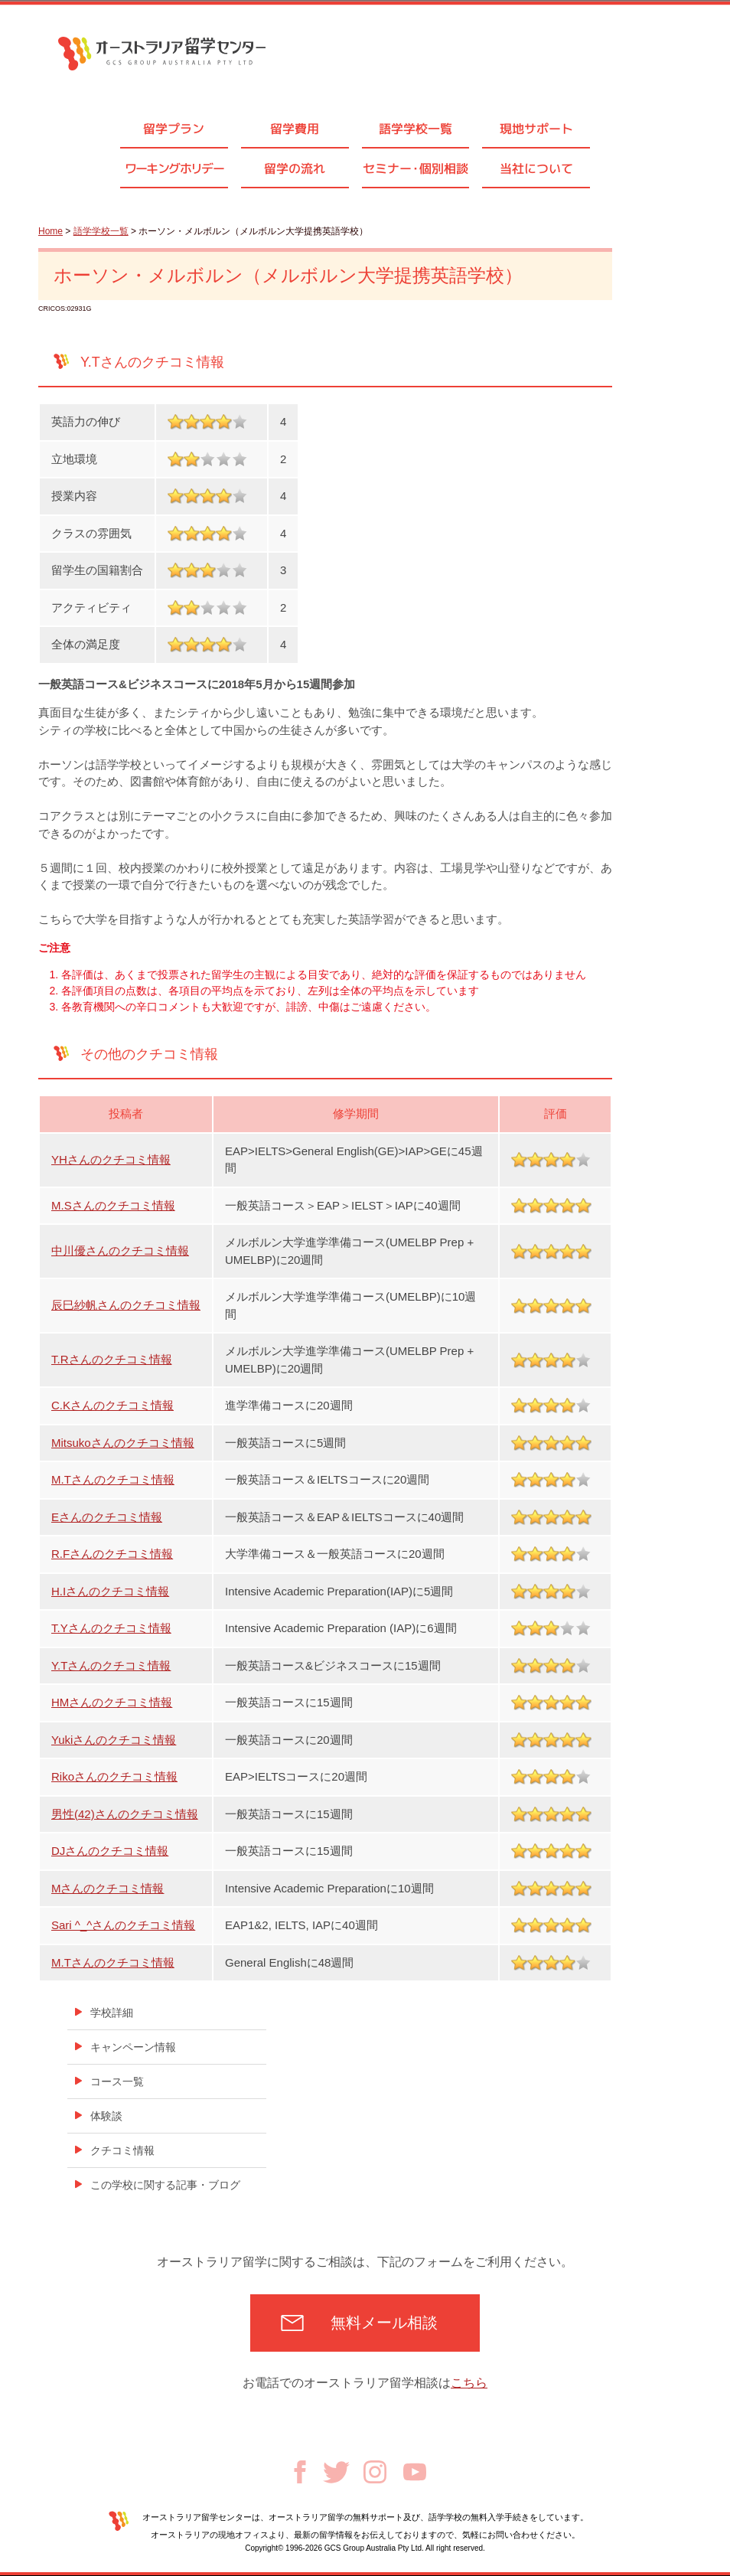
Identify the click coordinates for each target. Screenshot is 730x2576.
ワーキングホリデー (174, 168)
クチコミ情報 (122, 2150)
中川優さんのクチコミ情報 (120, 1250)
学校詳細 (111, 2012)
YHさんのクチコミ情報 (111, 1159)
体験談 (106, 2116)
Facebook (299, 2471)
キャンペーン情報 (133, 2047)
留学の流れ (294, 168)
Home (50, 231)
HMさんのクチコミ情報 (111, 1702)
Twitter (336, 2472)
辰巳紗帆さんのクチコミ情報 (125, 1304)
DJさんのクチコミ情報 (109, 1850)
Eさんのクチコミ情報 (106, 1516)
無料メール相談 (384, 2322)
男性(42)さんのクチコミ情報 (124, 1813)
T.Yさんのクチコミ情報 (111, 1627)
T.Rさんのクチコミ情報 (111, 1359)
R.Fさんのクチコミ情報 (112, 1553)
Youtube (414, 2471)
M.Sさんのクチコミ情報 (113, 1205)
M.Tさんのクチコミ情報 (112, 1479)
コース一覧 (117, 2081)
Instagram (374, 2471)
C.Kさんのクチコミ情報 (112, 1405)
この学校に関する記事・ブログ (165, 2185)
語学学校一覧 (415, 128)
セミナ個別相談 (415, 168)
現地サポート (536, 128)
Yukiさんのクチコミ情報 (113, 1739)
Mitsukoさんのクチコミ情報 (122, 1442)
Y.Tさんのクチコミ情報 (111, 1665)
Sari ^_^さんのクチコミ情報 (123, 1924)
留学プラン (173, 128)
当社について (536, 168)
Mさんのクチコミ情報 (108, 1888)
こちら (469, 2382)
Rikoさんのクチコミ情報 (114, 1776)
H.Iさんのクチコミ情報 (110, 1591)
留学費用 (294, 128)
